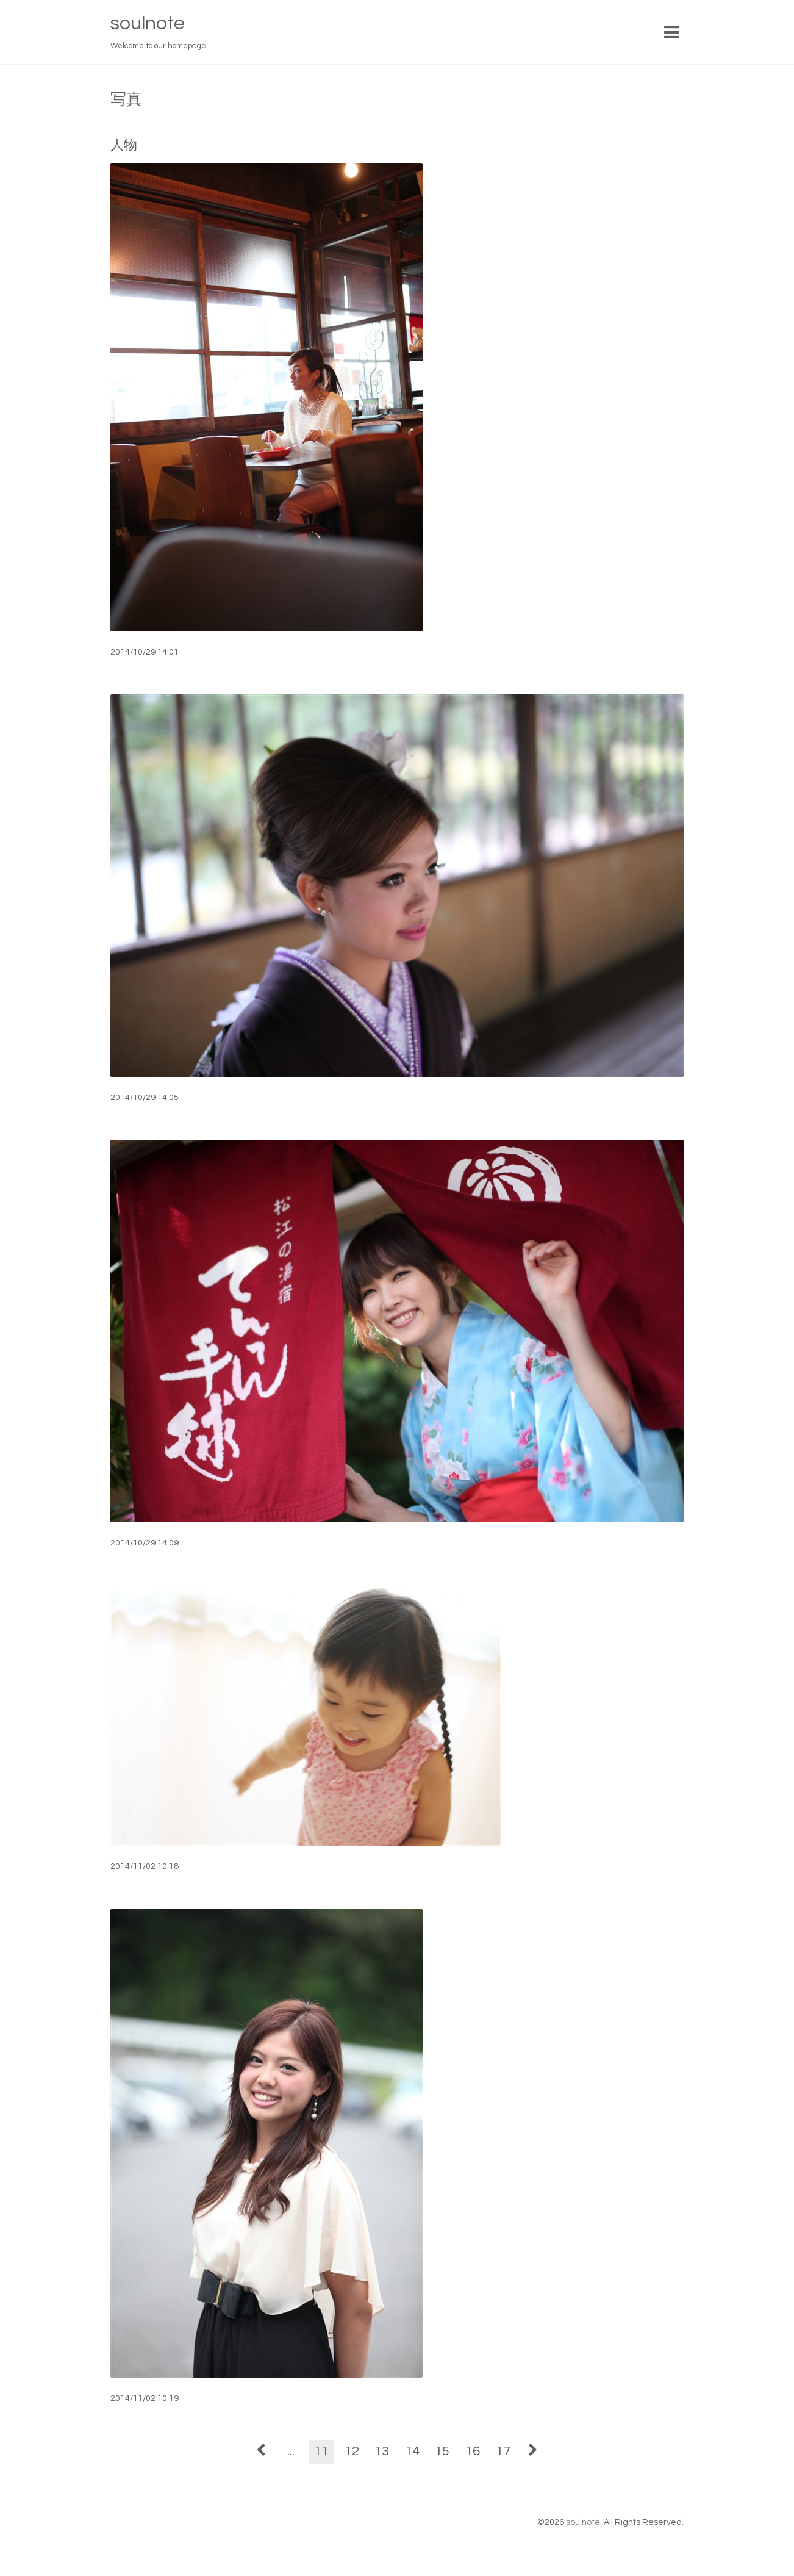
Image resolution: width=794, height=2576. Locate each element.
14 (412, 2451)
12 (352, 2451)
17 (503, 2451)
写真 (126, 99)
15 (442, 2451)
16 (472, 2451)
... (291, 2451)
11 (321, 2451)
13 (381, 2451)
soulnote (147, 23)
